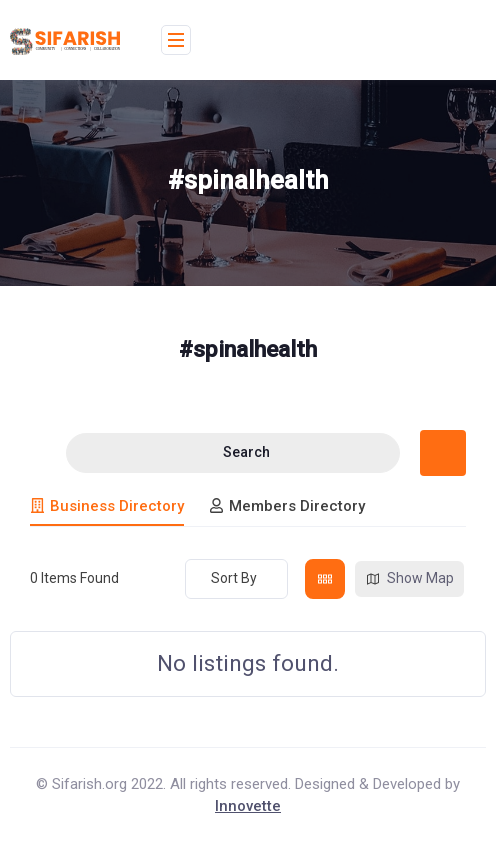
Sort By (234, 578)
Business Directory (107, 506)
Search (233, 452)
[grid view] (325, 579)
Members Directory (287, 506)
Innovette (248, 806)
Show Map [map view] (409, 578)
